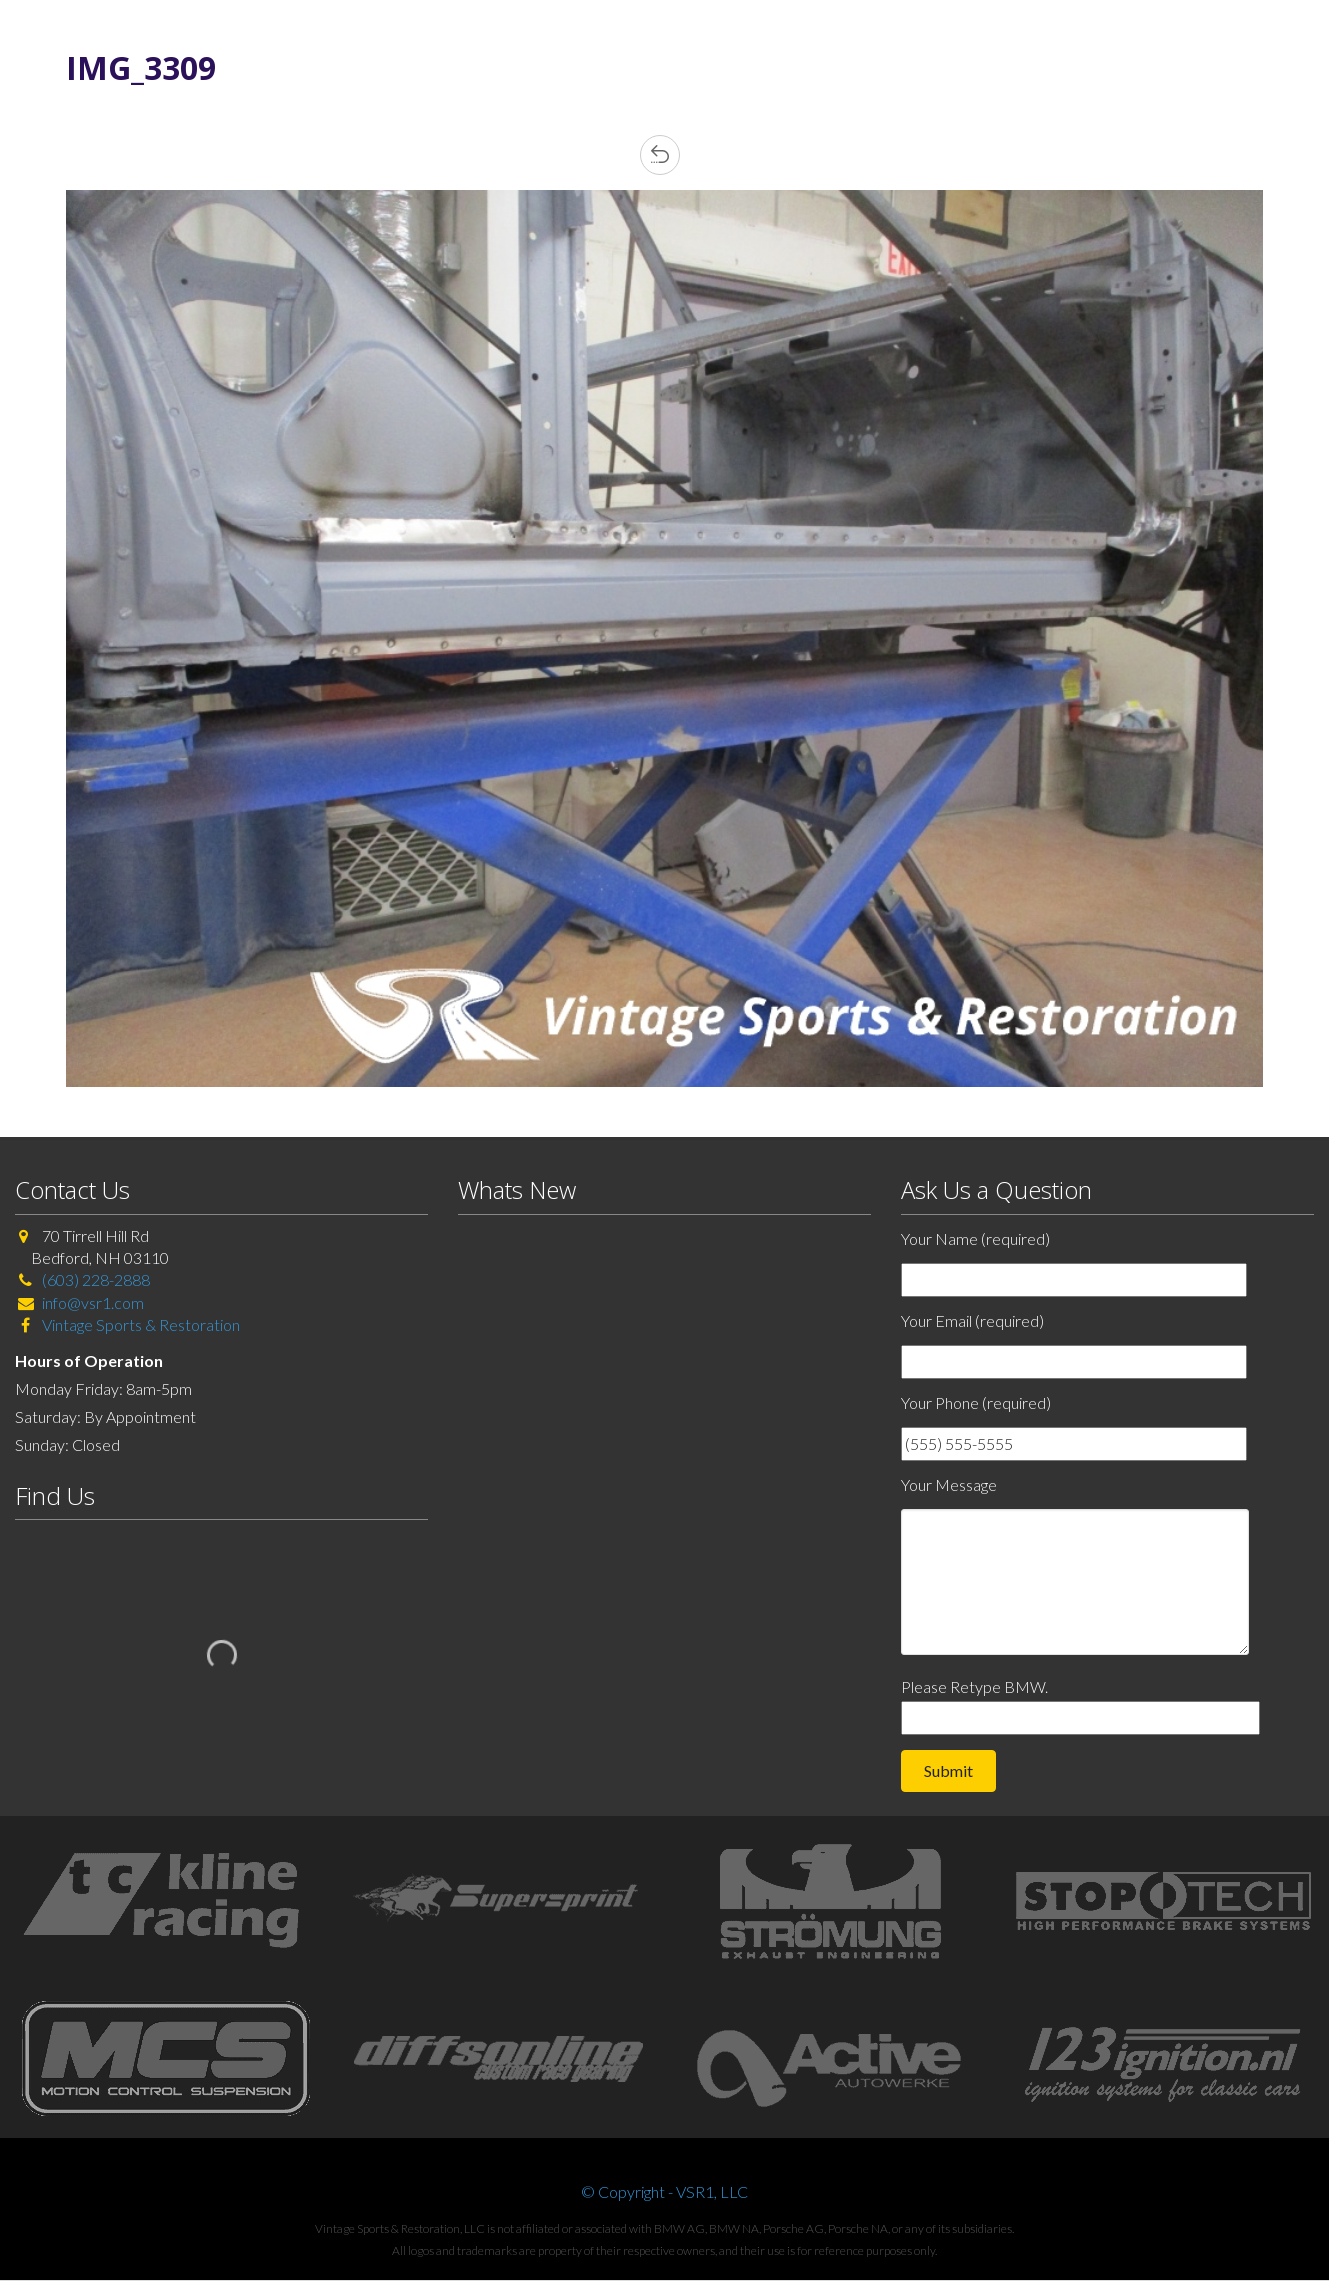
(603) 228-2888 (96, 1279)
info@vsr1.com (93, 1302)
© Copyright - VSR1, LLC (664, 2191)
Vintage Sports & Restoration (139, 1324)
